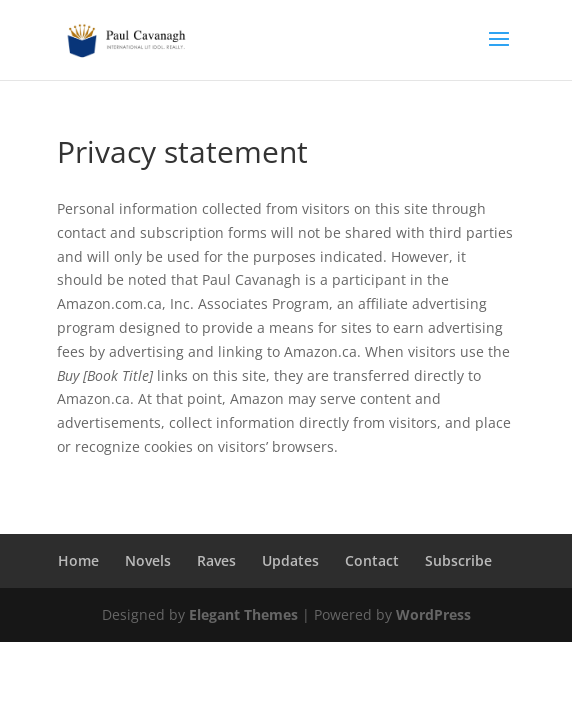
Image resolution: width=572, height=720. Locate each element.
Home (78, 560)
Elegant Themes (243, 614)
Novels (148, 560)
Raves (216, 560)
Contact (372, 560)
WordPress (433, 614)
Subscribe (458, 560)
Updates (290, 560)
